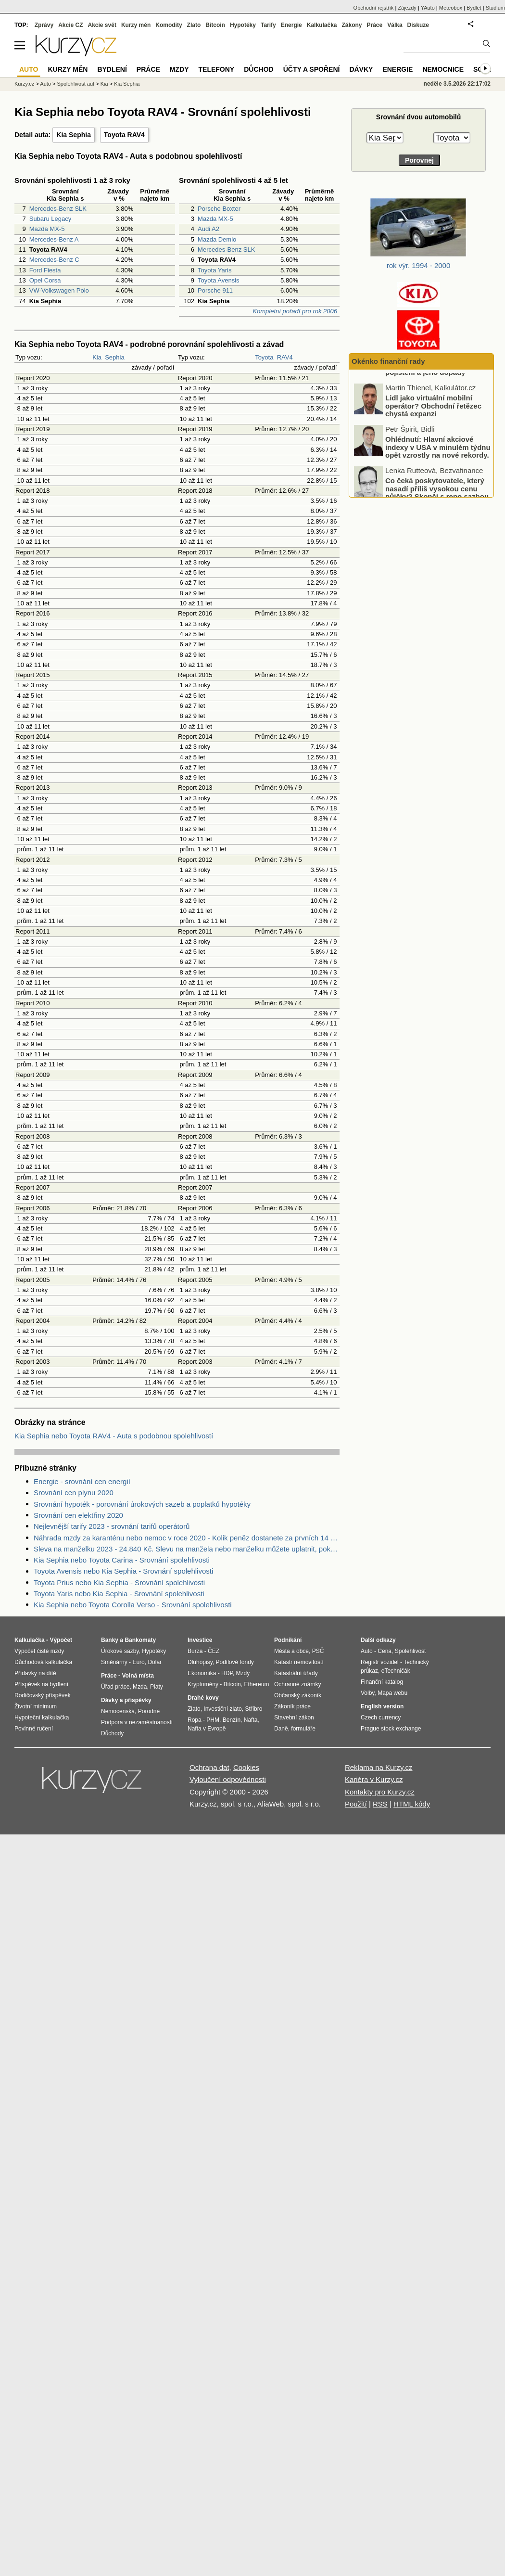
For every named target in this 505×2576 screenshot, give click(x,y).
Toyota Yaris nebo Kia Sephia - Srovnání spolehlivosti (119, 1593)
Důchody (112, 1733)
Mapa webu (392, 1693)
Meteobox (450, 8)
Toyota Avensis (218, 280)
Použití (356, 1804)
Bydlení (111, 69)
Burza (195, 1651)
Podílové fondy (234, 1662)
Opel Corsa (45, 280)
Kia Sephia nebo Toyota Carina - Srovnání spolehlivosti (122, 1560)
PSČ (318, 1651)
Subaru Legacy (50, 218)
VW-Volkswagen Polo (59, 290)
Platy (156, 1686)
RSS (380, 1804)
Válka (394, 25)
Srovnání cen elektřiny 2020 (78, 1515)
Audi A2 (208, 228)
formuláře (303, 1728)
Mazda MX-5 (47, 228)
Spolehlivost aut (75, 84)
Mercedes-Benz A (54, 239)
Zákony (351, 25)
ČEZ (213, 1651)
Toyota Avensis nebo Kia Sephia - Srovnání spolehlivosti (123, 1571)
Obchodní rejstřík (374, 8)
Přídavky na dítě (35, 1673)
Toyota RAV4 (124, 135)
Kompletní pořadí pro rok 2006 (294, 311)
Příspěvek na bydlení (41, 1684)
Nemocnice (443, 69)
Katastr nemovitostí (299, 1662)
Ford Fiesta (45, 270)
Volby (367, 1693)
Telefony (217, 69)
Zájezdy (407, 8)
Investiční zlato (222, 1708)
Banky (109, 1640)
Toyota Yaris (214, 270)
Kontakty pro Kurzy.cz (380, 1792)
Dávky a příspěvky (126, 1700)
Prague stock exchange (391, 1728)
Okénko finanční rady (388, 361)
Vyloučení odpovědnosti (227, 1779)
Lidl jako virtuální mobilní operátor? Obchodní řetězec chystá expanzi (433, 438)
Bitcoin (215, 25)
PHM (212, 1720)
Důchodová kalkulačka (43, 1662)
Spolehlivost (410, 1651)
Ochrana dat (209, 1767)
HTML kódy (411, 1804)
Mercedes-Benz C (54, 259)
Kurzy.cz (24, 84)
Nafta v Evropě (207, 1728)
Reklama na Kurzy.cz (379, 1767)
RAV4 (285, 357)
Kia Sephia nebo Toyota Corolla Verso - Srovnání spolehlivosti (133, 1605)
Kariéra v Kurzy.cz (374, 1779)
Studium (495, 8)
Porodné (149, 1711)
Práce (375, 25)
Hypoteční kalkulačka (41, 1717)
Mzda (140, 1686)
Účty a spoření (311, 69)
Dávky (361, 69)
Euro (138, 1662)
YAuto (428, 8)
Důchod (258, 69)
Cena (384, 1651)
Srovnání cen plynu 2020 (74, 1492)
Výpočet (61, 1640)
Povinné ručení (33, 1728)
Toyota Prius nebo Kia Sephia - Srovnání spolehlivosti (119, 1582)
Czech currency (381, 1717)
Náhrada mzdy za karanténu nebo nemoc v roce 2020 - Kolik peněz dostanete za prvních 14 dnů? (187, 1538)
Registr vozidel (380, 1662)
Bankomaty (140, 1640)
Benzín (231, 1720)
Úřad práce (115, 1686)
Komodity (168, 25)
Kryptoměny (203, 1684)
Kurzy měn (136, 25)
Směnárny (114, 1662)
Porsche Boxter (219, 208)
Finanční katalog (382, 1682)
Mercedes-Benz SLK (58, 208)
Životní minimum (35, 1706)
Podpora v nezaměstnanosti (137, 1722)
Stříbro (253, 1708)
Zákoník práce (292, 1706)
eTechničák (395, 1670)
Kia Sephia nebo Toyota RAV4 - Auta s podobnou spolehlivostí (113, 1436)
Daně (281, 1728)
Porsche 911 (215, 290)
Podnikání (288, 1640)
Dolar (155, 1662)
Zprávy (44, 25)
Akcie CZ (70, 25)
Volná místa (137, 1675)
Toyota (264, 357)
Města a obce (291, 1651)
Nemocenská (118, 1711)
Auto (45, 84)
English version (382, 1706)
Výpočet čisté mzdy (39, 1651)
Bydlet (474, 8)
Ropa (195, 1720)
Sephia (114, 357)
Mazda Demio (217, 239)
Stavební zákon (294, 1717)
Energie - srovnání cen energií (82, 1481)
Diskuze (418, 25)
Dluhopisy (200, 1662)
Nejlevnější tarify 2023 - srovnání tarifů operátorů (111, 1526)
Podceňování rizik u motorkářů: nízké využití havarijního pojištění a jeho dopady (439, 396)
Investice (200, 1640)
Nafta (251, 1720)
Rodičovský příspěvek (42, 1695)
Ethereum (256, 1684)
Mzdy (179, 69)
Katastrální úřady (296, 1673)
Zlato (194, 25)
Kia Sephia (73, 135)
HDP (227, 1673)
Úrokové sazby (120, 1651)
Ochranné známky (297, 1684)
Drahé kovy (203, 1697)
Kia (96, 357)
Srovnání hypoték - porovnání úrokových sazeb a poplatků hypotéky (142, 1504)
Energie (291, 25)
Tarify (268, 25)
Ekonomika (202, 1673)
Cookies (246, 1767)
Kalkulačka (322, 25)
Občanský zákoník (297, 1695)
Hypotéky (243, 25)
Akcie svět (102, 25)
